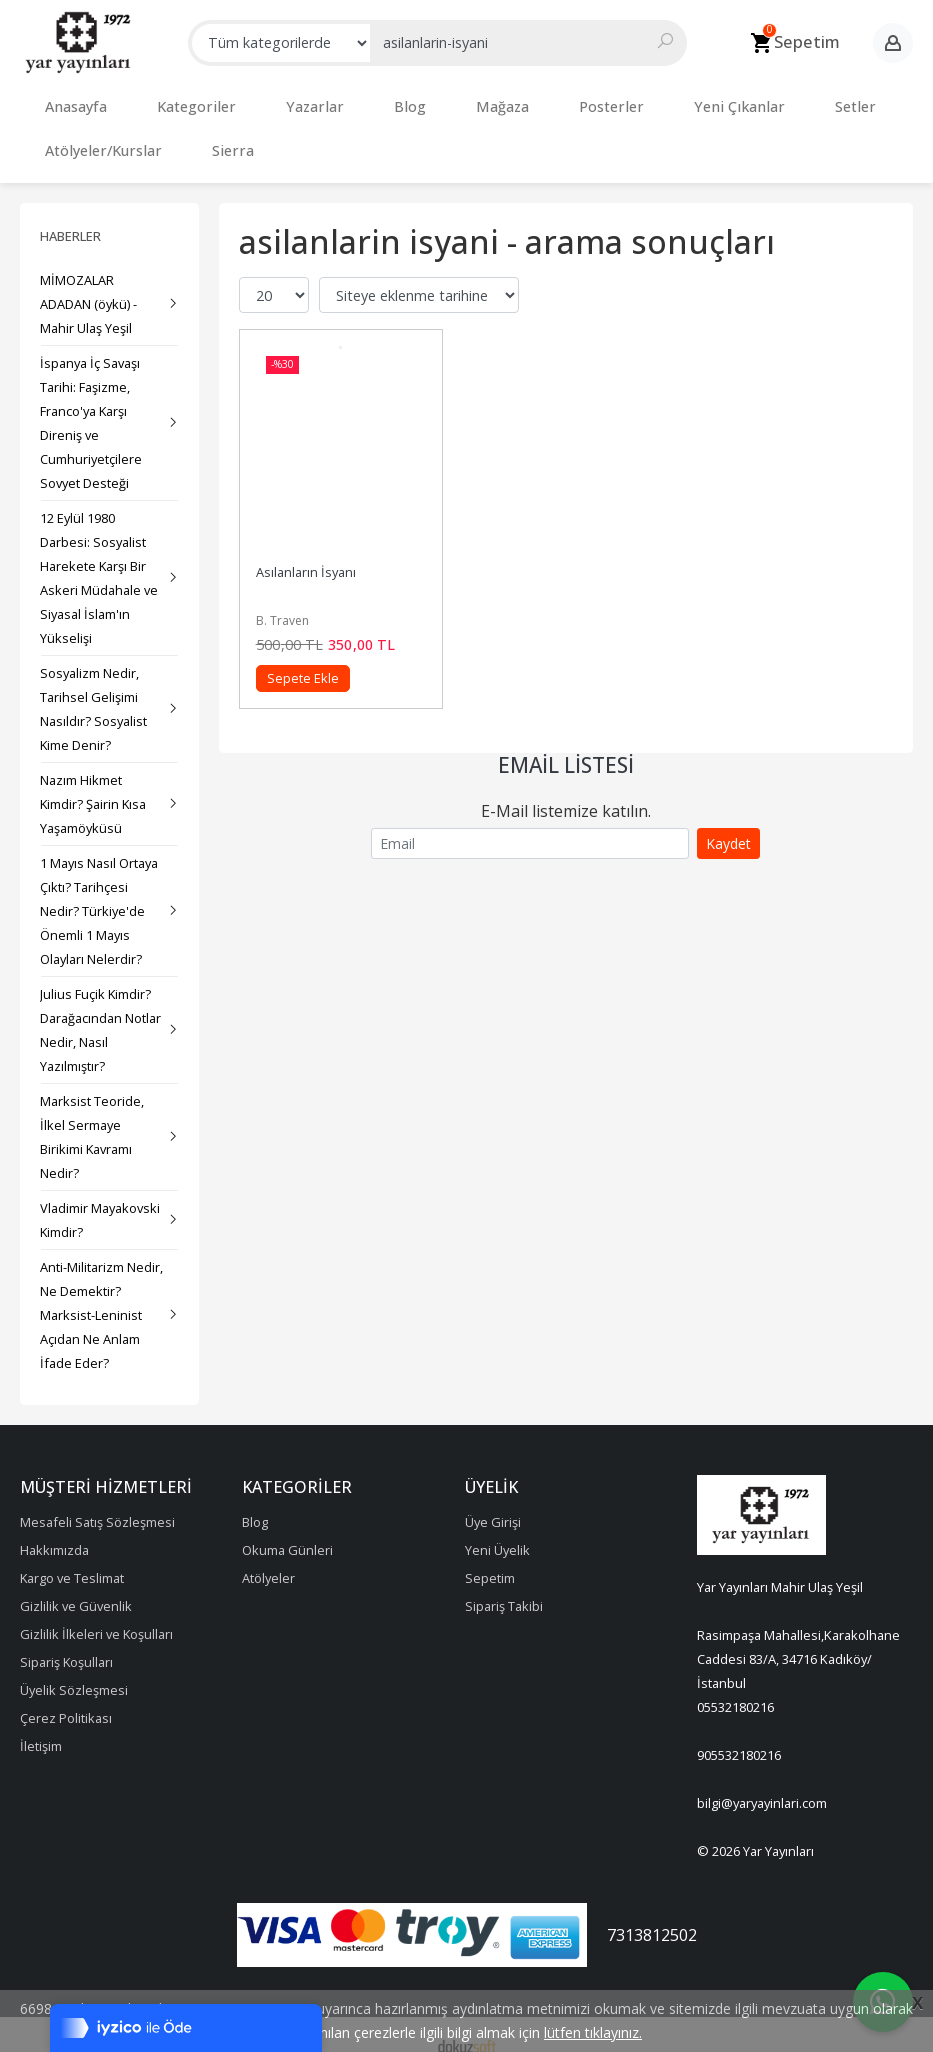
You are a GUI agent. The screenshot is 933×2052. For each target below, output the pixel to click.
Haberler (70, 216)
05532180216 (735, 1687)
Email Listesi (566, 745)
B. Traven (282, 600)
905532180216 (739, 1735)
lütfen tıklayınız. (593, 2032)
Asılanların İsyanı (306, 552)
